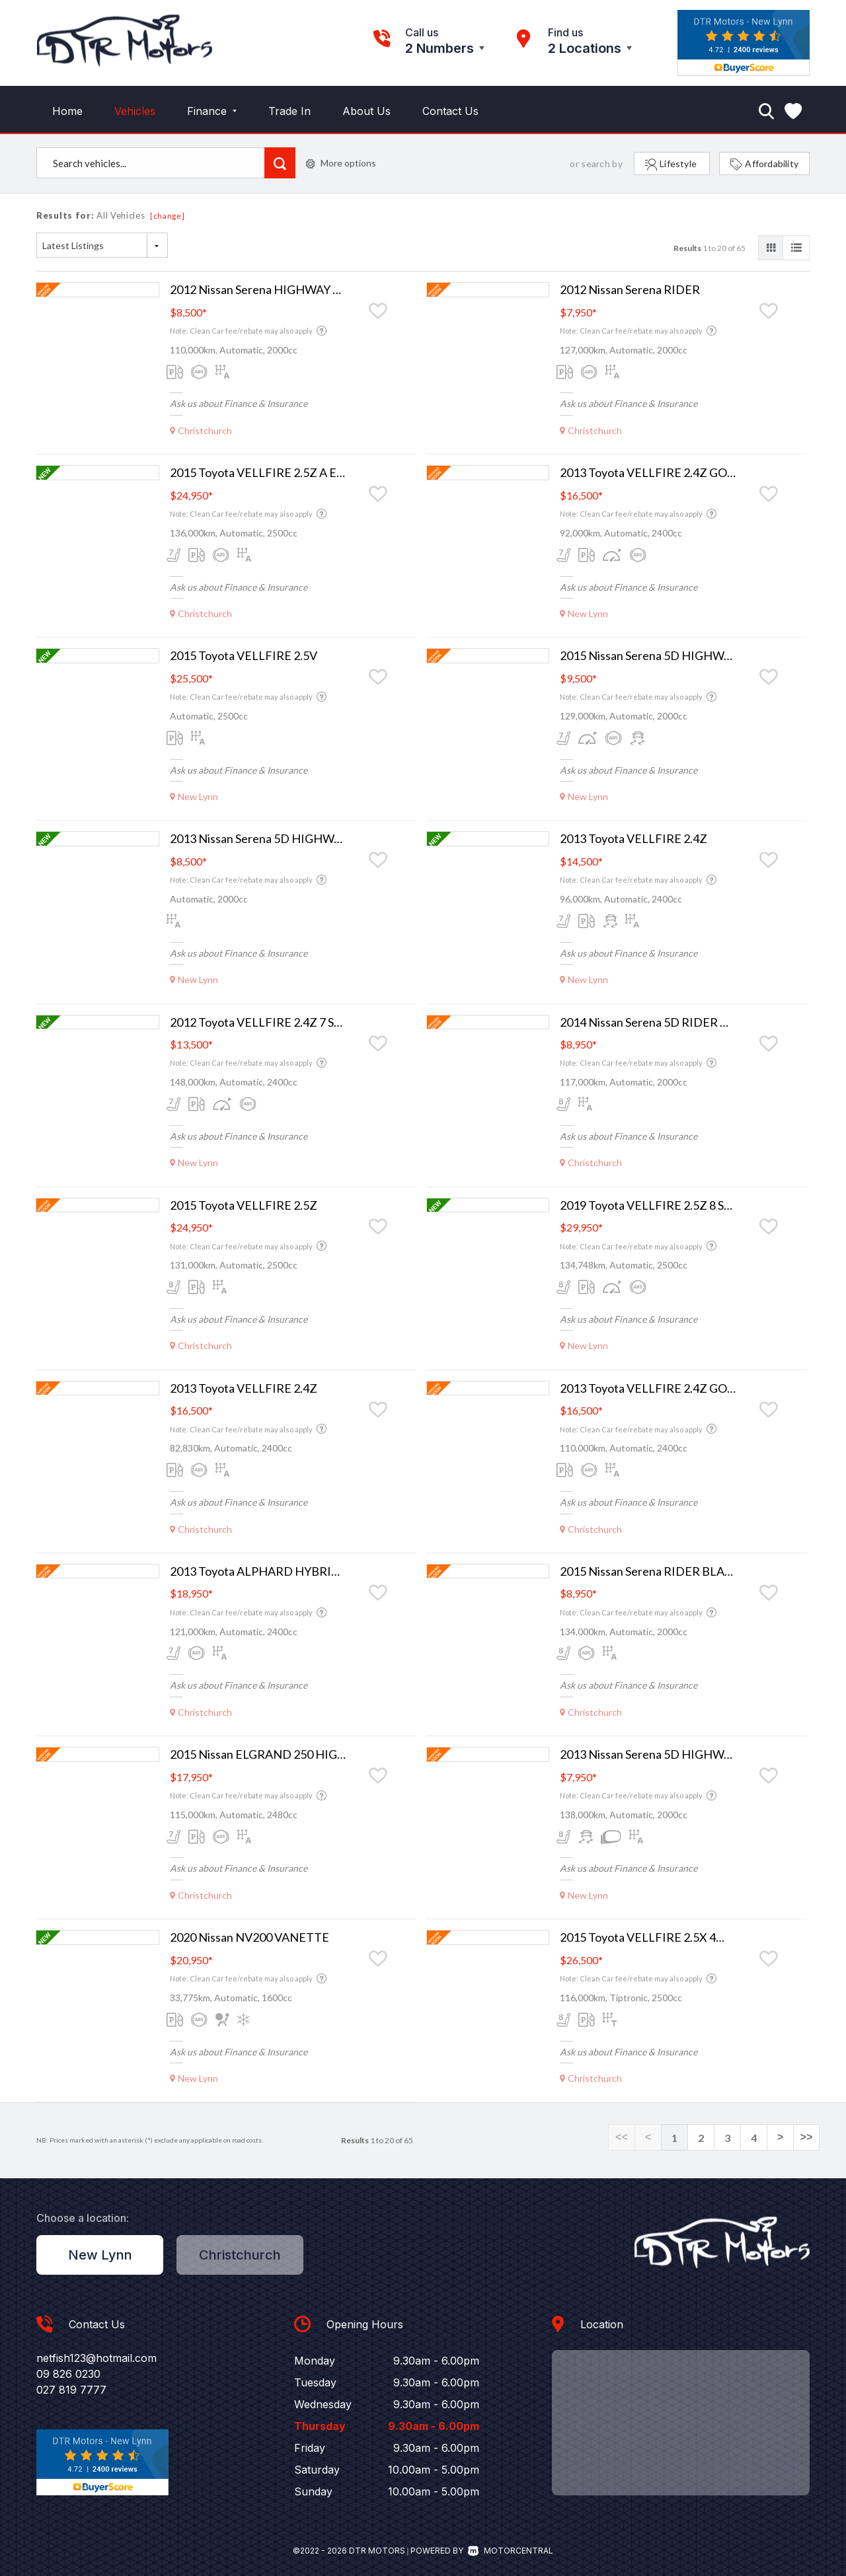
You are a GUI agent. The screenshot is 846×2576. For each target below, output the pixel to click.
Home (67, 111)
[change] (167, 215)
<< (621, 2138)
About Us (366, 111)
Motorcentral (510, 2551)
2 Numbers (439, 48)
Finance (212, 111)
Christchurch (240, 2255)
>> (806, 2138)
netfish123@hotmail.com (96, 2358)
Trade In (289, 111)
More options (341, 162)
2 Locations (584, 48)
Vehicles (134, 111)
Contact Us (450, 111)
